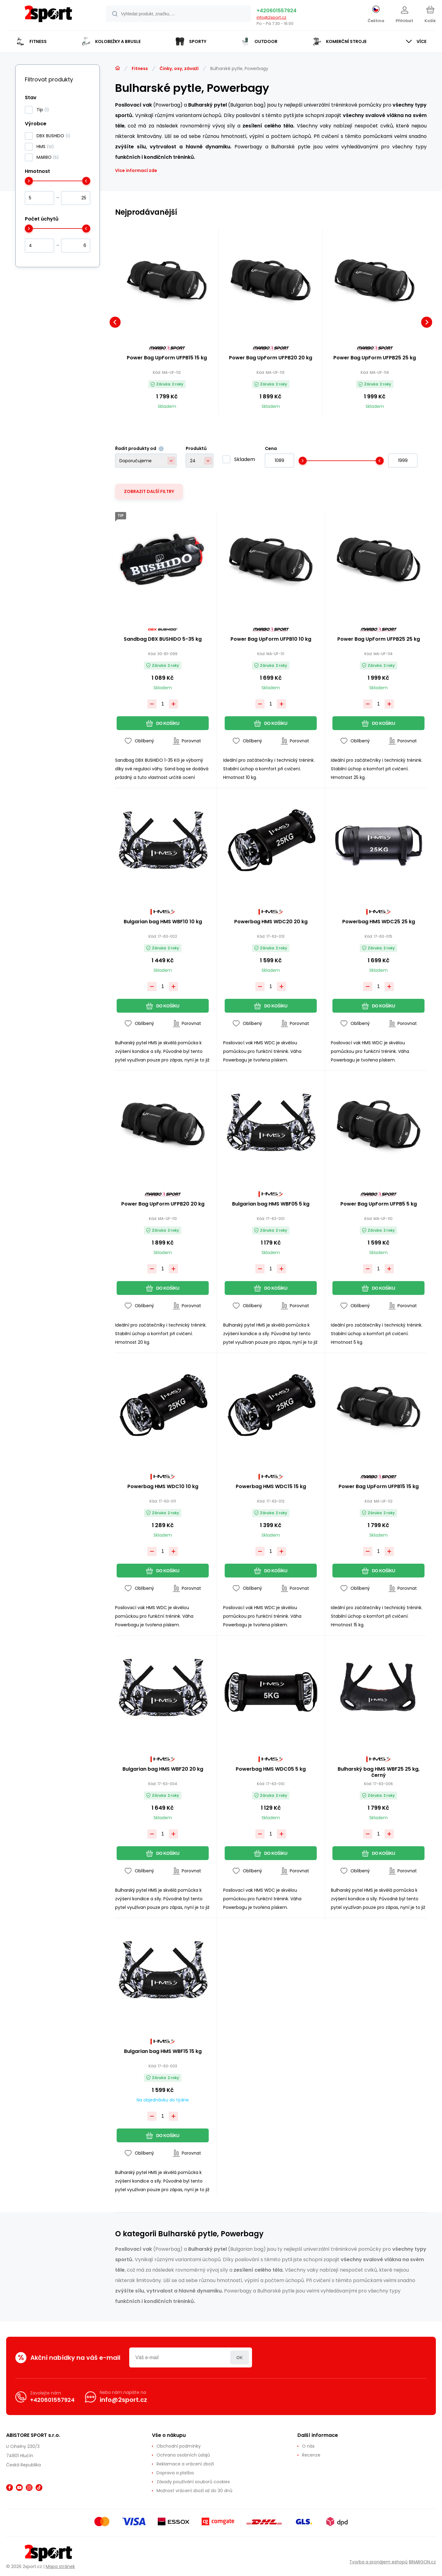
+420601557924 (277, 10)
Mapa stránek (60, 2566)
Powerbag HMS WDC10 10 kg (162, 1486)
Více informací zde (136, 170)
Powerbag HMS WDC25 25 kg (378, 922)
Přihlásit (239, 2357)
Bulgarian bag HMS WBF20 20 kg (162, 1769)
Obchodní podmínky (179, 2446)
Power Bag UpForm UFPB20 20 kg (270, 358)
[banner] (48, 16)
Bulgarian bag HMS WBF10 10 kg (163, 922)
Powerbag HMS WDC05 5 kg (271, 1769)
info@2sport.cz (271, 17)
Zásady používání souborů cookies (193, 2482)
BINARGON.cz (422, 2562)
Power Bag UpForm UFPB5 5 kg (378, 1204)
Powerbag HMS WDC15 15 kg (270, 1486)
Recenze (311, 2455)
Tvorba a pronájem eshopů (378, 2562)
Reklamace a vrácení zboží (185, 2464)
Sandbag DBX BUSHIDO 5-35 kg (163, 639)
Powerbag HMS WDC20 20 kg (270, 922)
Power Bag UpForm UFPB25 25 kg (374, 358)
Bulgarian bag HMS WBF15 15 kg (163, 2051)
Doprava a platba (175, 2473)
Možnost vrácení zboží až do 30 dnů (194, 2491)
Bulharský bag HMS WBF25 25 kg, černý (379, 1772)
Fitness (140, 68)
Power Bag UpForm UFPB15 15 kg (167, 358)
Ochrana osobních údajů (183, 2455)
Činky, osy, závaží (179, 68)
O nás (308, 2446)
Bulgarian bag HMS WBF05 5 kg (270, 1204)
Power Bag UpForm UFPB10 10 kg (270, 639)
